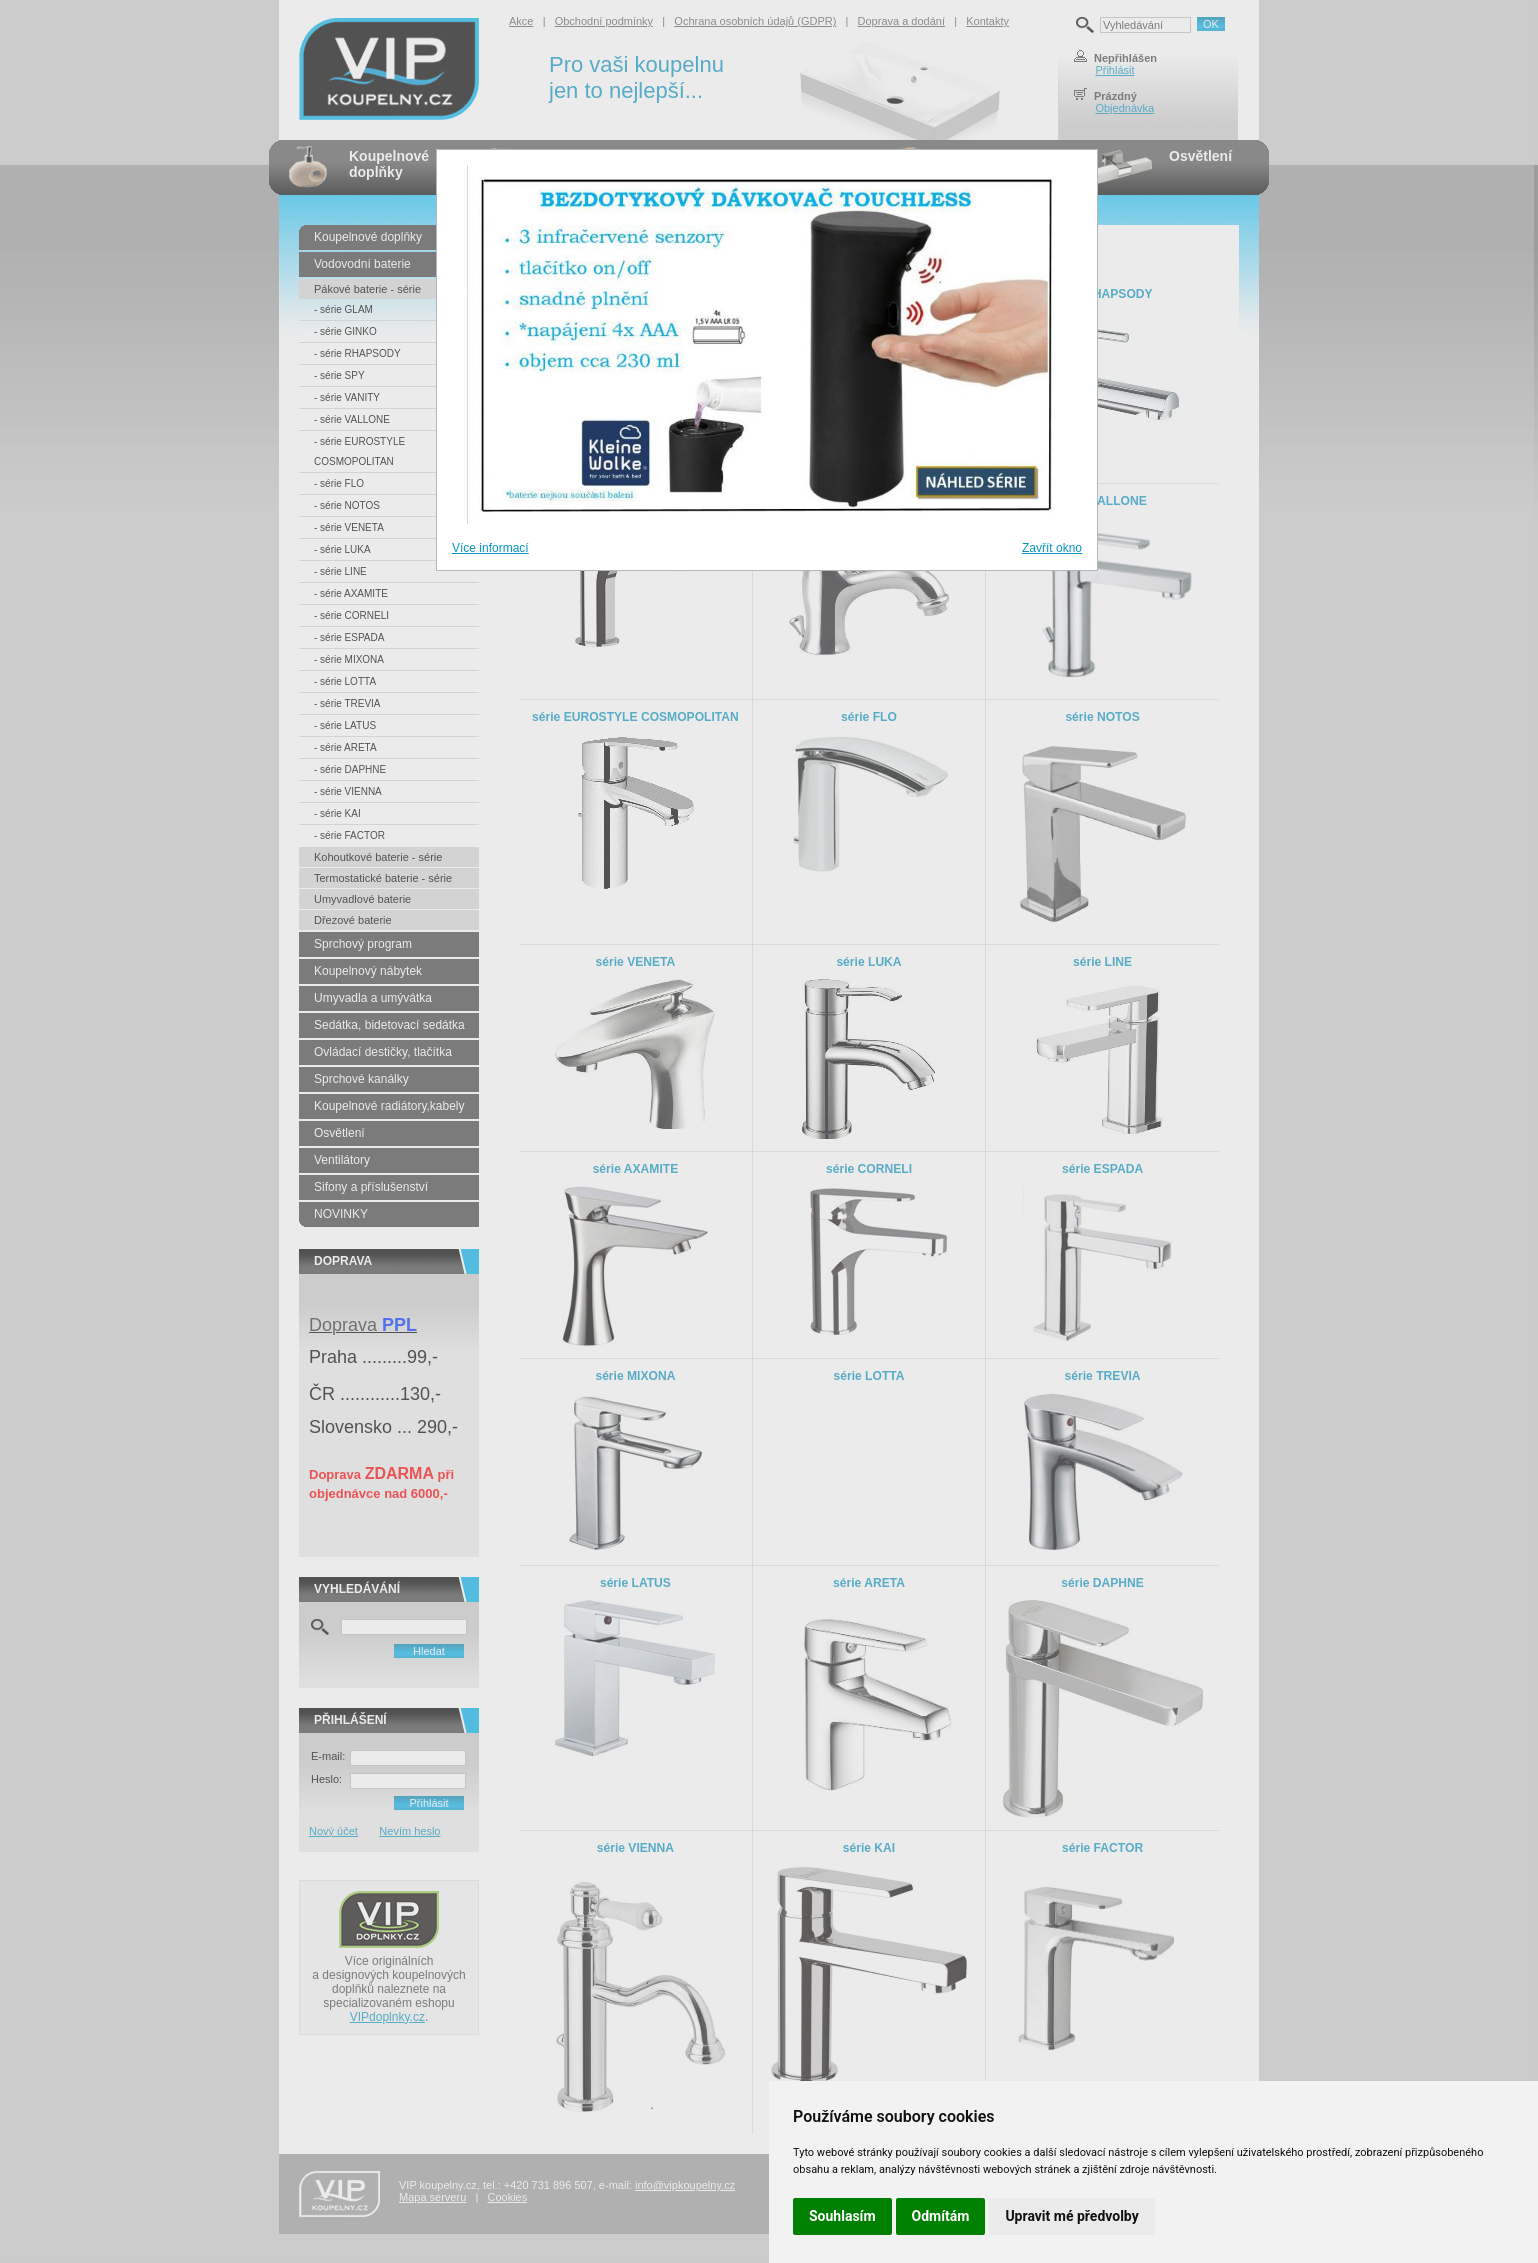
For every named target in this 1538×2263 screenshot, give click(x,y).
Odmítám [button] (941, 2216)
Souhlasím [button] (842, 2216)
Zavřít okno (1052, 548)
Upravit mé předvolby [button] (1071, 2216)
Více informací (490, 548)
